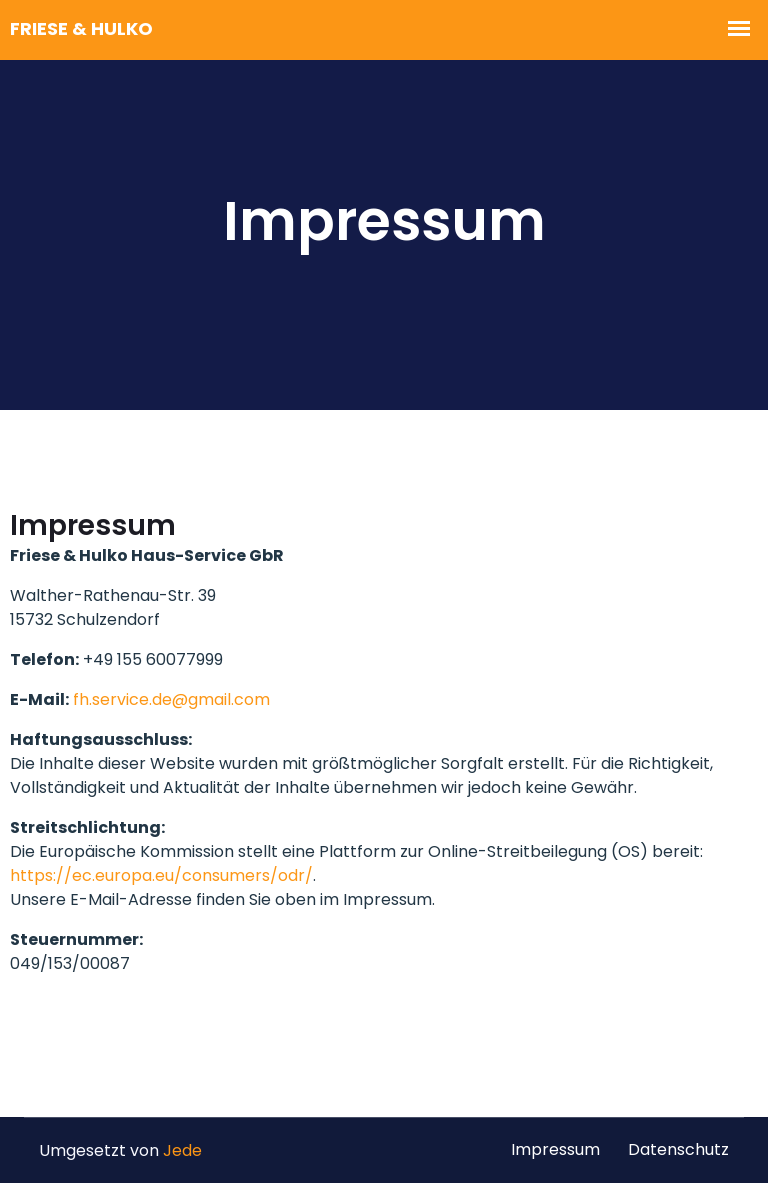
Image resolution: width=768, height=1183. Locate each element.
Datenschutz (678, 1149)
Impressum (555, 1149)
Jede (182, 1150)
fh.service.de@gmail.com (171, 699)
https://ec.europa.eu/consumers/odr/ (161, 875)
